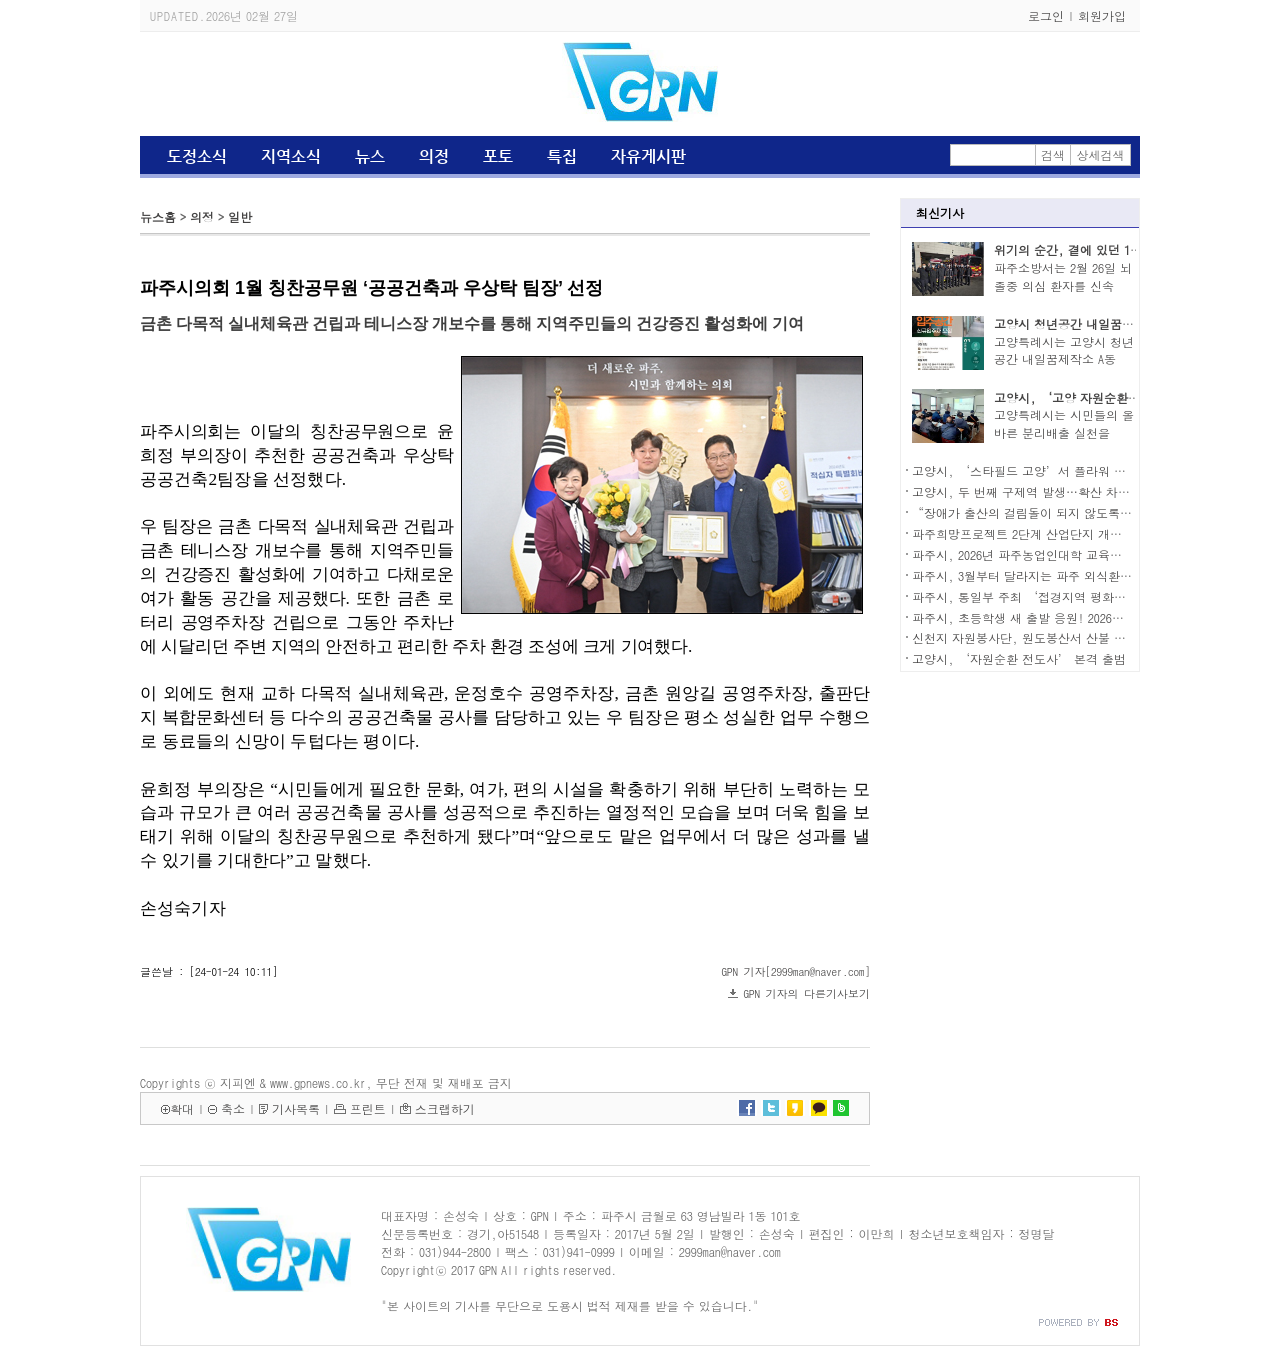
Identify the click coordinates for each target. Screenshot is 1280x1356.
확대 (182, 1108)
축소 (233, 1108)
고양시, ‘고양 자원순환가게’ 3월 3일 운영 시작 (1129, 397)
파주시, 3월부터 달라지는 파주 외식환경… (1028, 575)
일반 (240, 216)
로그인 (1046, 15)
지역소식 (291, 156)
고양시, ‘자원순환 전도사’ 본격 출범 (1019, 658)
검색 (1053, 154)
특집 (562, 156)
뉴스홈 (158, 216)
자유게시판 (648, 156)
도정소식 (197, 156)
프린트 (368, 1108)
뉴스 (370, 156)
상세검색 (1101, 154)
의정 (434, 156)
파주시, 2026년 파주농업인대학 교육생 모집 (1031, 554)
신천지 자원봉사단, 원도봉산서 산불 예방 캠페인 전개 (1059, 637)
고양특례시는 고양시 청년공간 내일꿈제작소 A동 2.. (1064, 359)
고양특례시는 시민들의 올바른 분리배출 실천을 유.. (1064, 432)
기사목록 (296, 1108)
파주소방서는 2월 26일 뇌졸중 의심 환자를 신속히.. (1063, 285)
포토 (498, 156)
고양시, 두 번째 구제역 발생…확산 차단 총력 (1035, 491)
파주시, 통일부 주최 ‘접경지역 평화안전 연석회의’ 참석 (1071, 596)
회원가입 (1102, 15)
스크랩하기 (445, 1108)
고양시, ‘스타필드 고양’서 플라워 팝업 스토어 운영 (1059, 470)
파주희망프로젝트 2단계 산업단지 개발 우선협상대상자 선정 (1075, 533)
